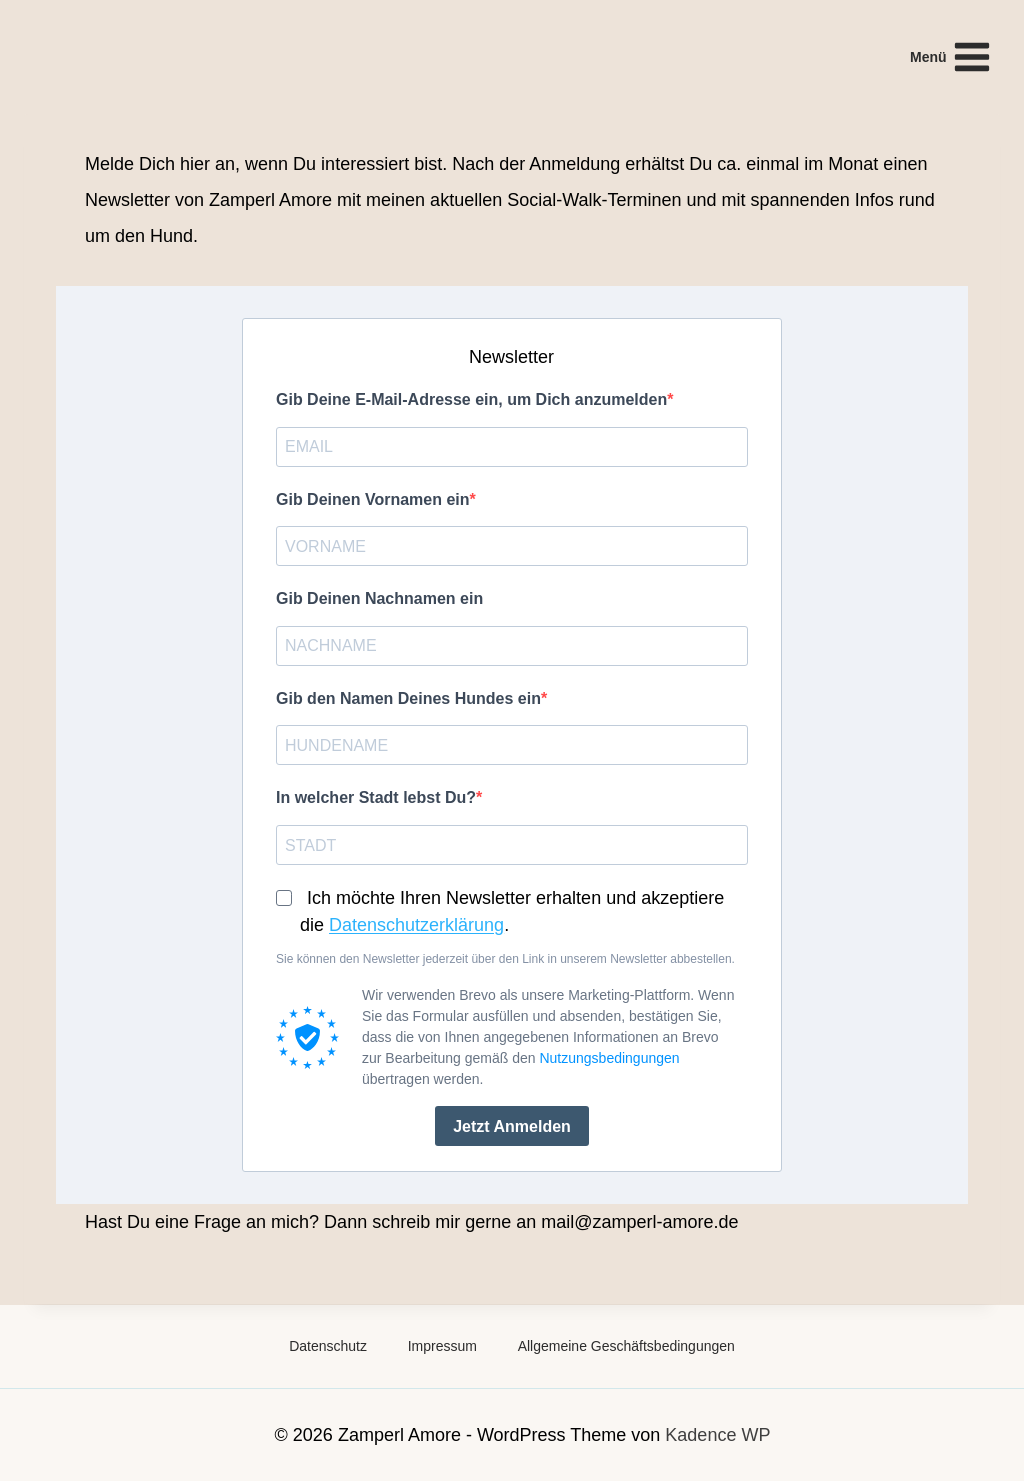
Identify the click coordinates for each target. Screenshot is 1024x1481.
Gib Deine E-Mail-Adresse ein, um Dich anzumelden (471, 399)
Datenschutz (328, 1346)
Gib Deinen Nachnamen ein (379, 598)
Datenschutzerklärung (416, 925)
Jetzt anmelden (512, 1126)
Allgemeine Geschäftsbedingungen (626, 1346)
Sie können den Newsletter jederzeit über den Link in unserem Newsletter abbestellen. (505, 959)
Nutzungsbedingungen (609, 1058)
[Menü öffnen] (951, 56)
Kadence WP (717, 1435)
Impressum (442, 1346)
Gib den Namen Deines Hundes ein (408, 698)
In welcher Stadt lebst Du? (376, 797)
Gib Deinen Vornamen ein (373, 499)
